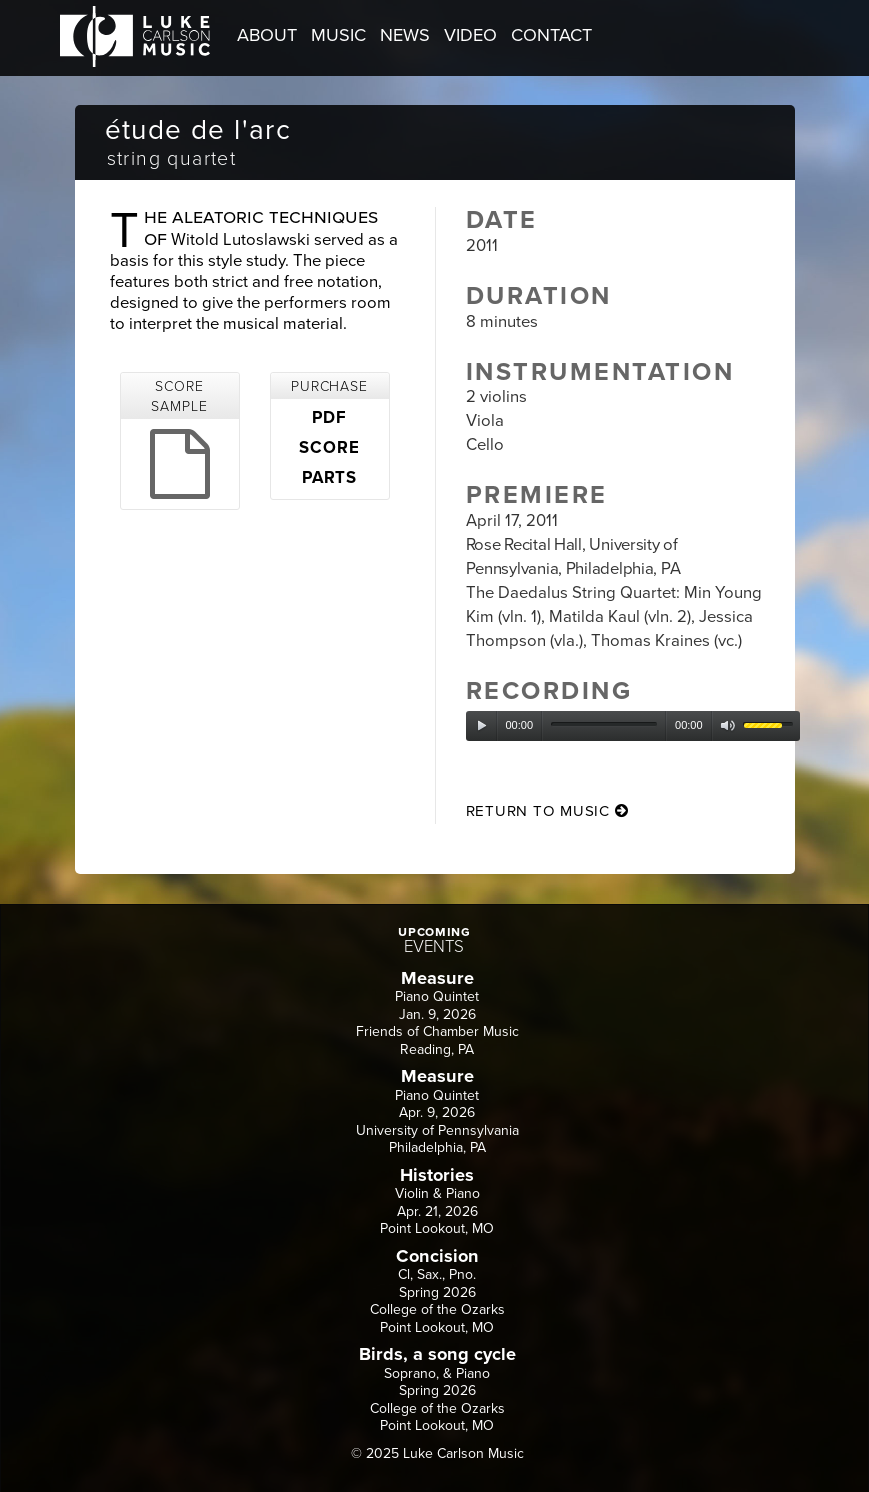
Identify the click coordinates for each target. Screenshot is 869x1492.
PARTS (329, 478)
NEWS (405, 35)
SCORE (329, 448)
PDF (329, 418)
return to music (547, 811)
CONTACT (551, 35)
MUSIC (338, 35)
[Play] (482, 726)
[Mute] (728, 726)
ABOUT (267, 35)
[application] (633, 726)
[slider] (604, 724)
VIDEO (470, 35)
